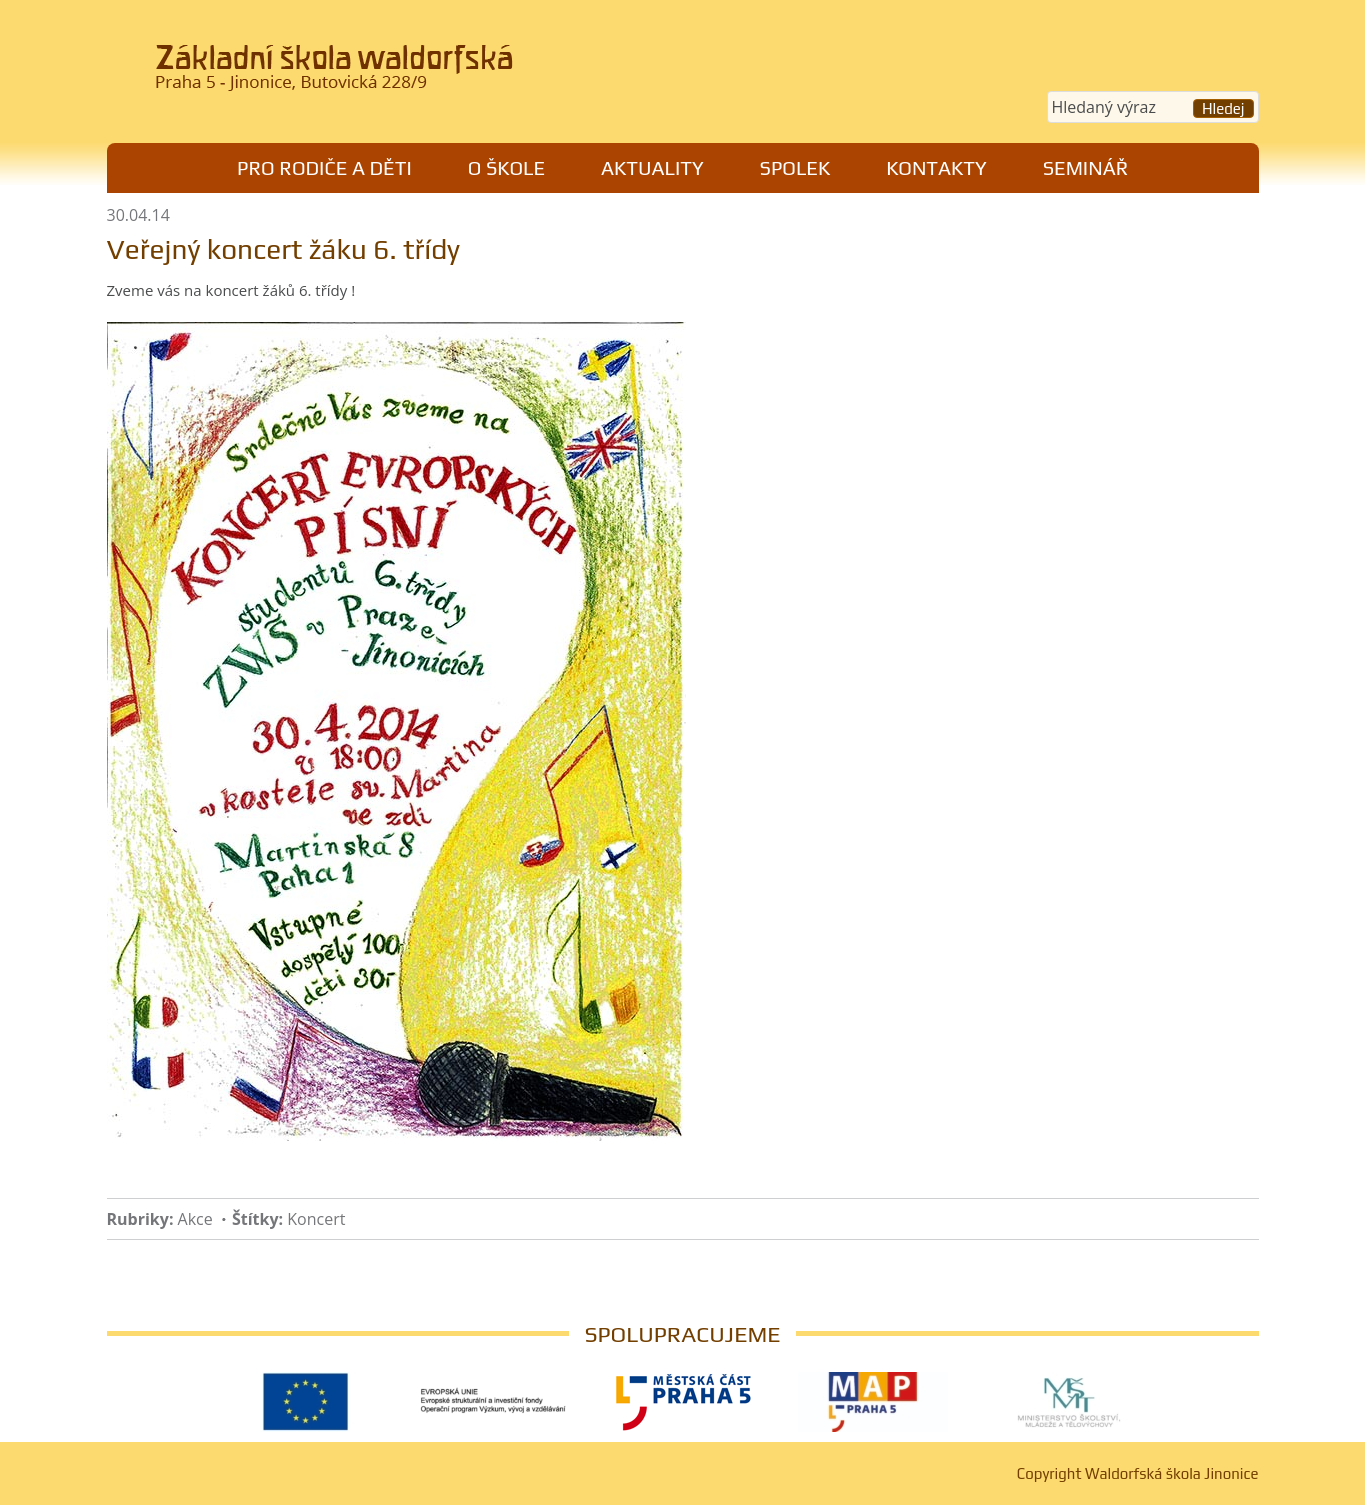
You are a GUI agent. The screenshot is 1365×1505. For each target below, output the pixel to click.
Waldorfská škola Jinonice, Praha (383, 74)
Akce (195, 1219)
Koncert (316, 1219)
